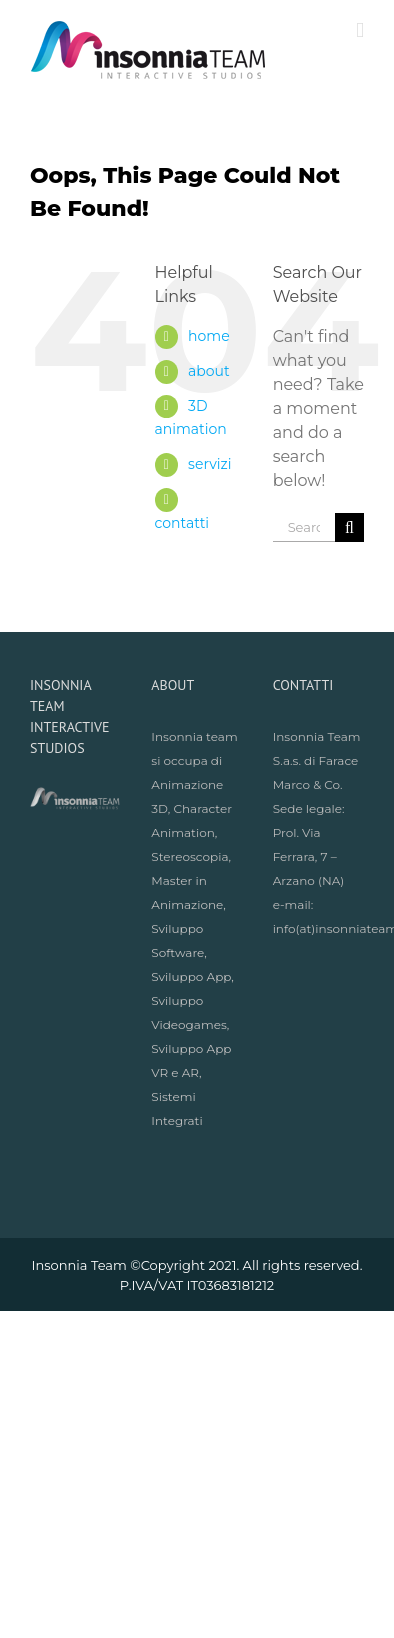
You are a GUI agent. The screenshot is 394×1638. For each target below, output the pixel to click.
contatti (182, 523)
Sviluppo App (191, 976)
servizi (209, 464)
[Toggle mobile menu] (360, 30)
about (209, 371)
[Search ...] (304, 527)
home (209, 336)
